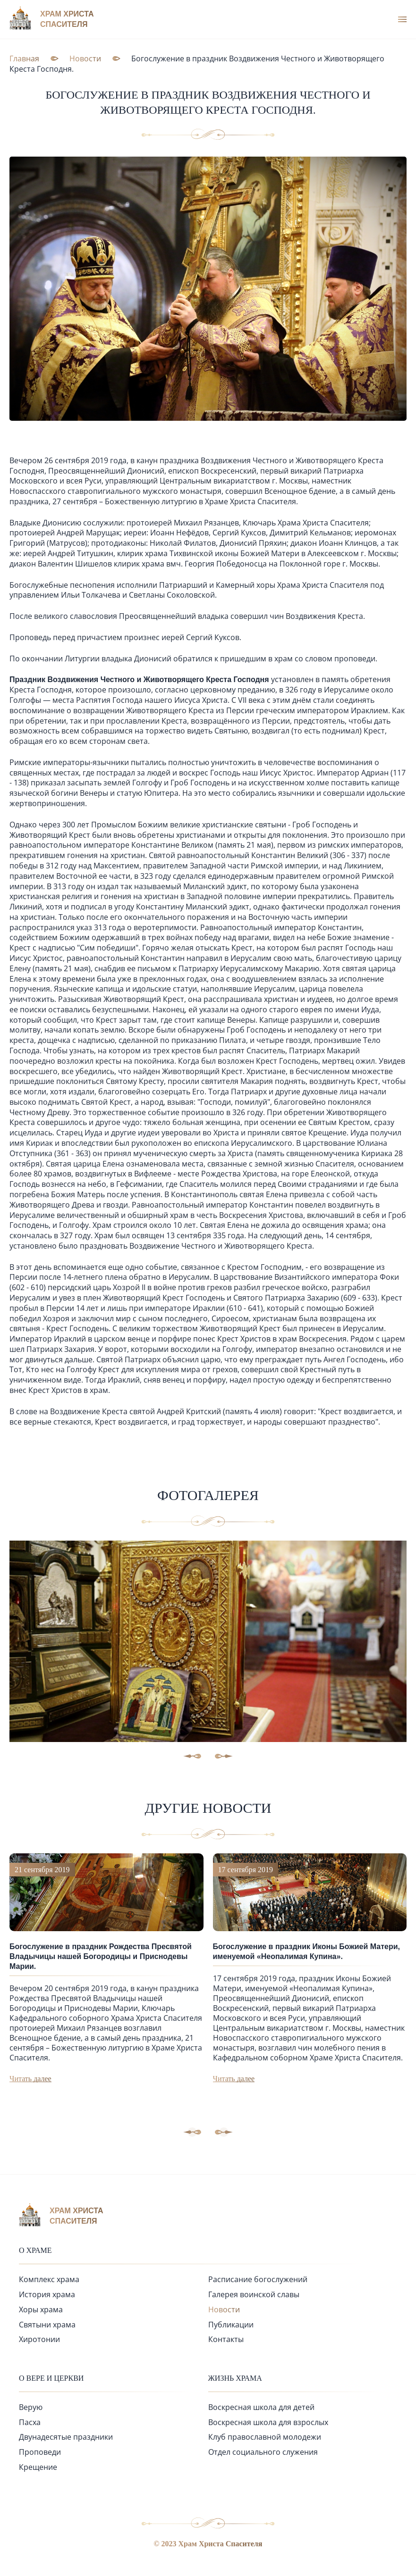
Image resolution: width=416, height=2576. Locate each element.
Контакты (226, 2338)
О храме (35, 2249)
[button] (224, 2131)
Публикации (231, 2323)
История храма (47, 2293)
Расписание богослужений (257, 2278)
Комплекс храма (49, 2278)
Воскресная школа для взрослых (268, 2421)
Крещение (38, 2466)
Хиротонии (39, 2338)
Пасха (30, 2421)
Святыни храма (47, 2323)
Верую (30, 2406)
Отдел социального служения (263, 2451)
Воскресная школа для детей (261, 2406)
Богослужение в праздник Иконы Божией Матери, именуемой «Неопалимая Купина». (306, 1950)
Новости (224, 2308)
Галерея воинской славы (253, 2293)
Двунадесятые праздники (66, 2436)
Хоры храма (41, 2308)
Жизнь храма (235, 2377)
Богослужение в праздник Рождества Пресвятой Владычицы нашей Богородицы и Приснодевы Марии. (100, 1955)
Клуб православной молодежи (264, 2436)
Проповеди (40, 2451)
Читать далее (30, 2077)
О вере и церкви (51, 2377)
